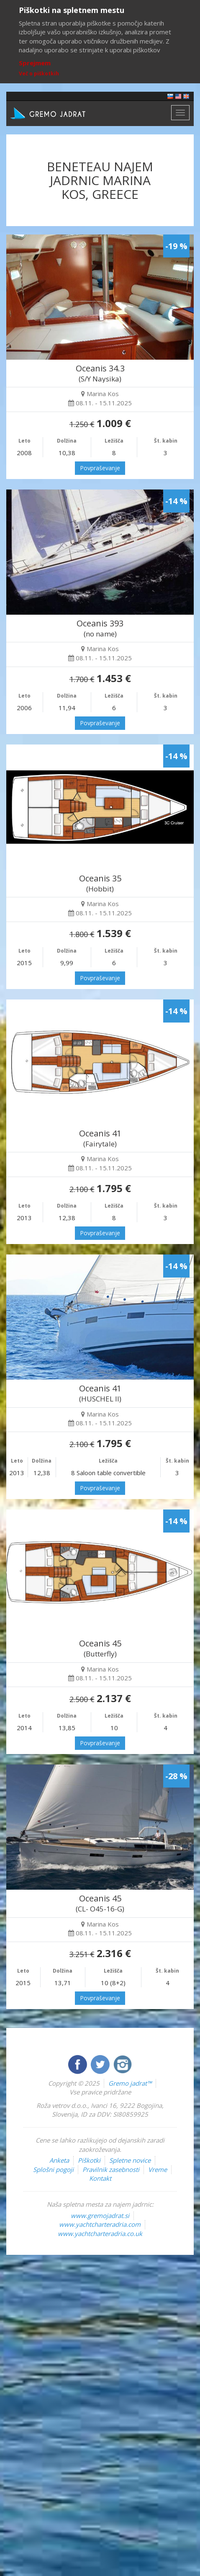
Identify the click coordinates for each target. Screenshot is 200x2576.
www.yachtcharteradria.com (100, 2224)
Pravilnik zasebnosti (110, 2169)
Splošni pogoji (53, 2169)
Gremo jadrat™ (129, 2083)
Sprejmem (35, 63)
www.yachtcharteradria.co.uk (100, 2233)
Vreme (157, 2169)
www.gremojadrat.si (100, 2215)
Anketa (59, 2160)
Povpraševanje (100, 468)
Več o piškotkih (39, 73)
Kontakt (100, 2178)
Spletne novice (130, 2160)
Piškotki (89, 2160)
